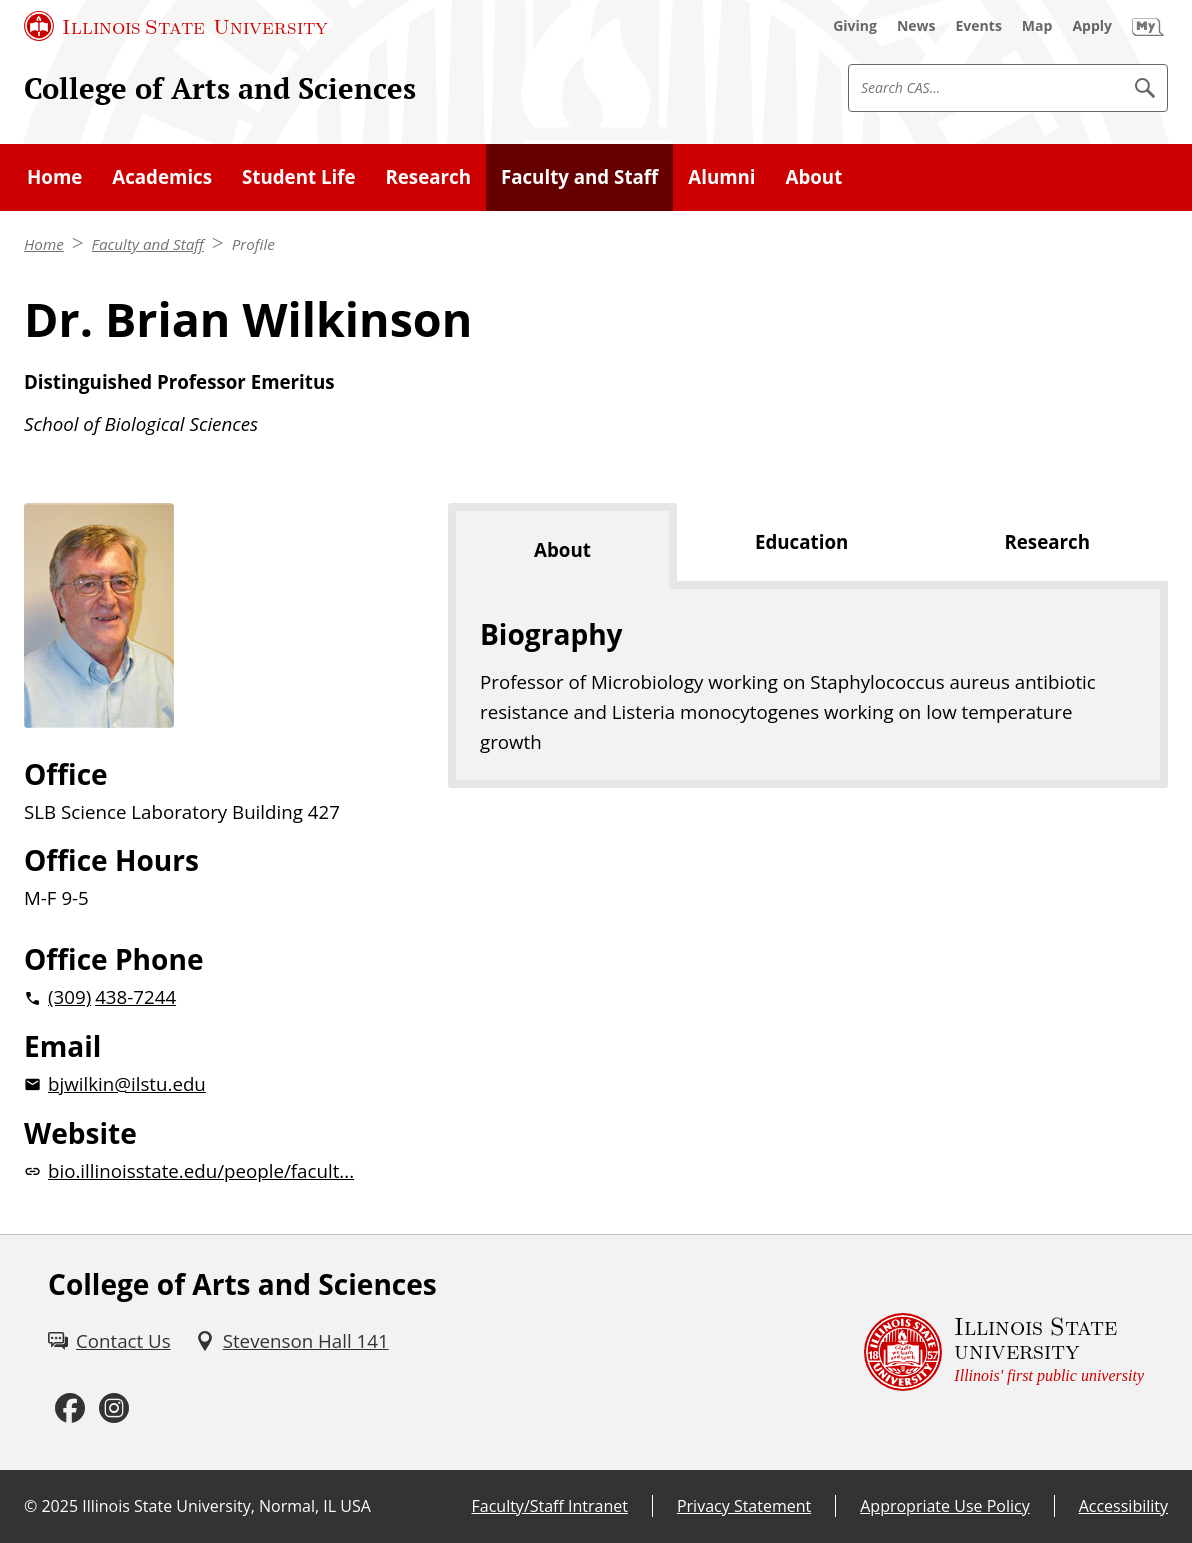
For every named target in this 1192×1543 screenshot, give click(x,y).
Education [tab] (801, 541)
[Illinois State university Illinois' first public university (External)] (1004, 1352)
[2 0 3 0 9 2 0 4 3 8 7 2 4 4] (204, 997)
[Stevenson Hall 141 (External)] (292, 1341)
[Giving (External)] (855, 26)
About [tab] (562, 549)
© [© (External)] (30, 1506)
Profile (253, 244)
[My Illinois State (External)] (1148, 26)
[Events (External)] (979, 26)
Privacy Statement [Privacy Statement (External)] (744, 1506)
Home (44, 244)
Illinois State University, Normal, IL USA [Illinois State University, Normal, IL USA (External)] (226, 1506)
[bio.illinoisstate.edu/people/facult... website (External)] (204, 1171)
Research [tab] (1047, 541)
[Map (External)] (1037, 26)
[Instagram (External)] (114, 1409)
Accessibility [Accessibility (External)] (1123, 1506)
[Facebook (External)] (70, 1409)
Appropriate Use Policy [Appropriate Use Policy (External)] (944, 1506)
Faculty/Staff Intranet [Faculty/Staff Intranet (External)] (550, 1506)
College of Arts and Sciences (220, 88)
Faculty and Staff (148, 244)
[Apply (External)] (1092, 26)
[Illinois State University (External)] (176, 26)
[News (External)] (916, 26)
